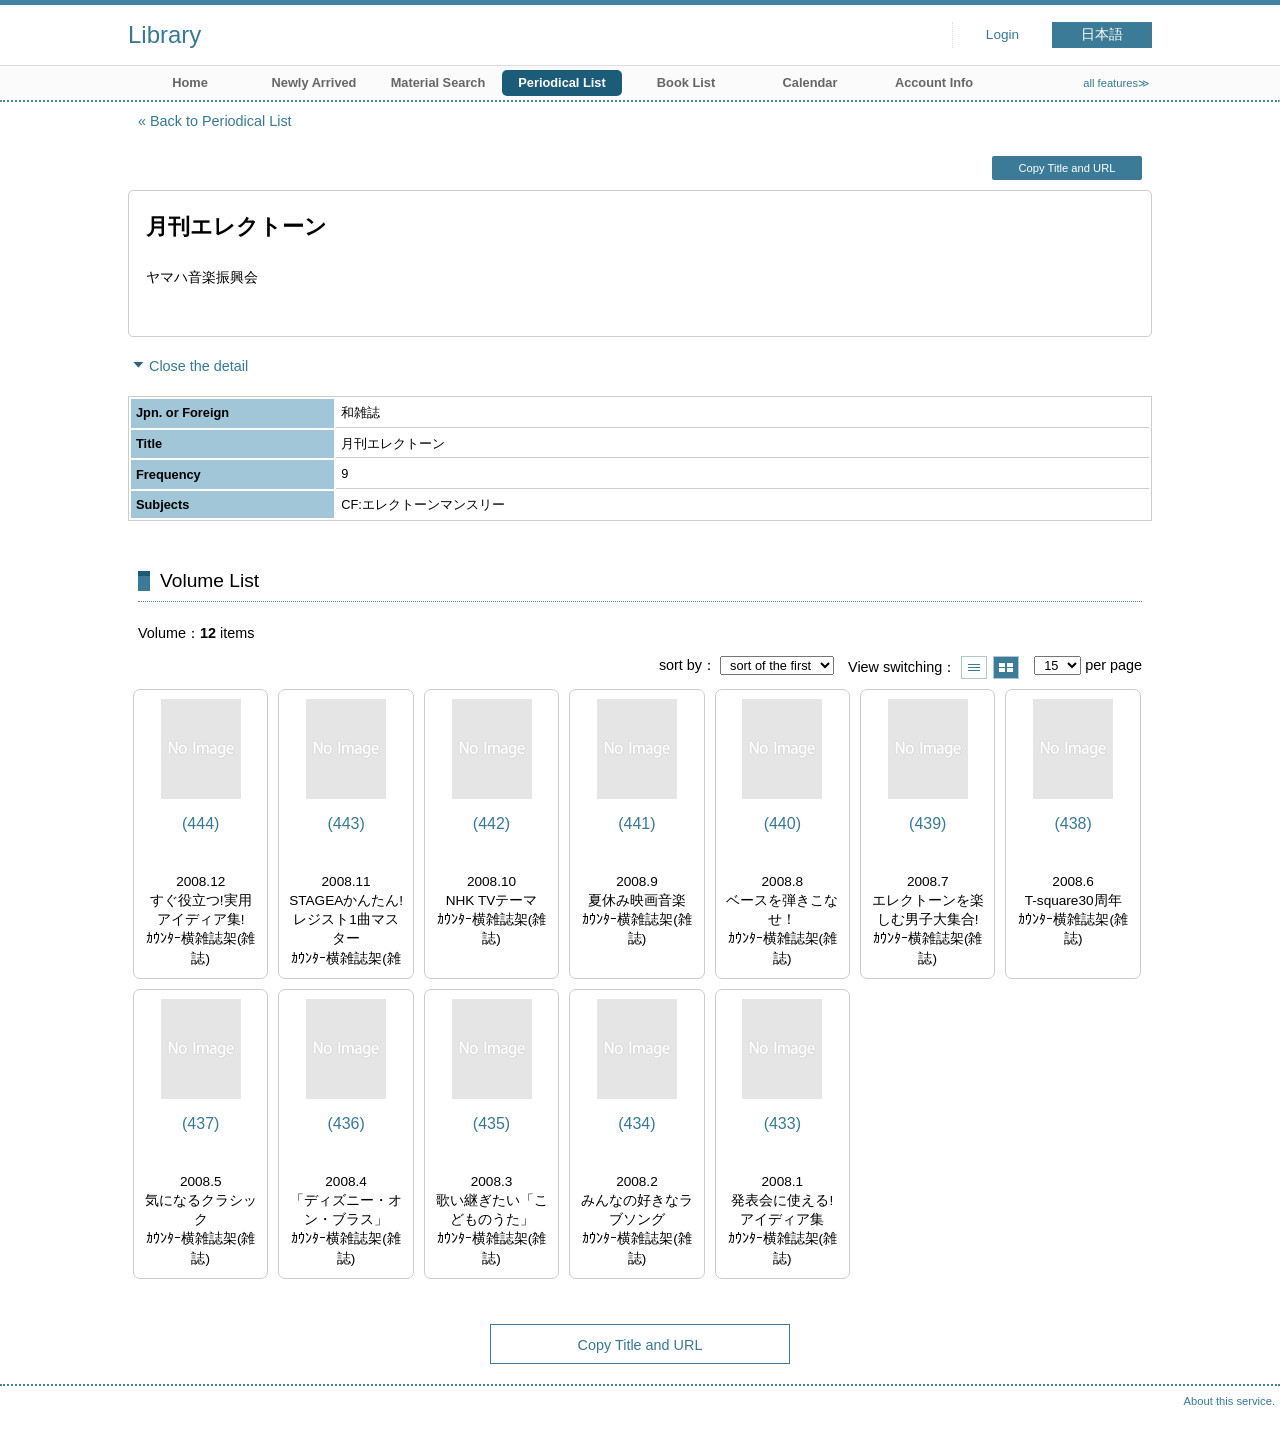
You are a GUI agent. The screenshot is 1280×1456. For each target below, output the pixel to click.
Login (1002, 34)
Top (1245, 1421)
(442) (491, 823)
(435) (491, 1123)
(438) (1072, 823)
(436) (345, 1123)
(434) (636, 1123)
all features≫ (1116, 83)
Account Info (934, 82)
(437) (200, 1123)
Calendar (810, 82)
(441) (636, 823)
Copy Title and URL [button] (1066, 168)
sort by (680, 665)
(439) (927, 823)
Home (190, 82)
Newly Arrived (314, 82)
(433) (782, 1123)
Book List (686, 82)
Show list (974, 667)
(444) (200, 823)
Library (164, 34)
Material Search (438, 82)
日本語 (1102, 34)
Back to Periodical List (221, 121)
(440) (782, 823)
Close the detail (198, 366)
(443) (345, 823)
